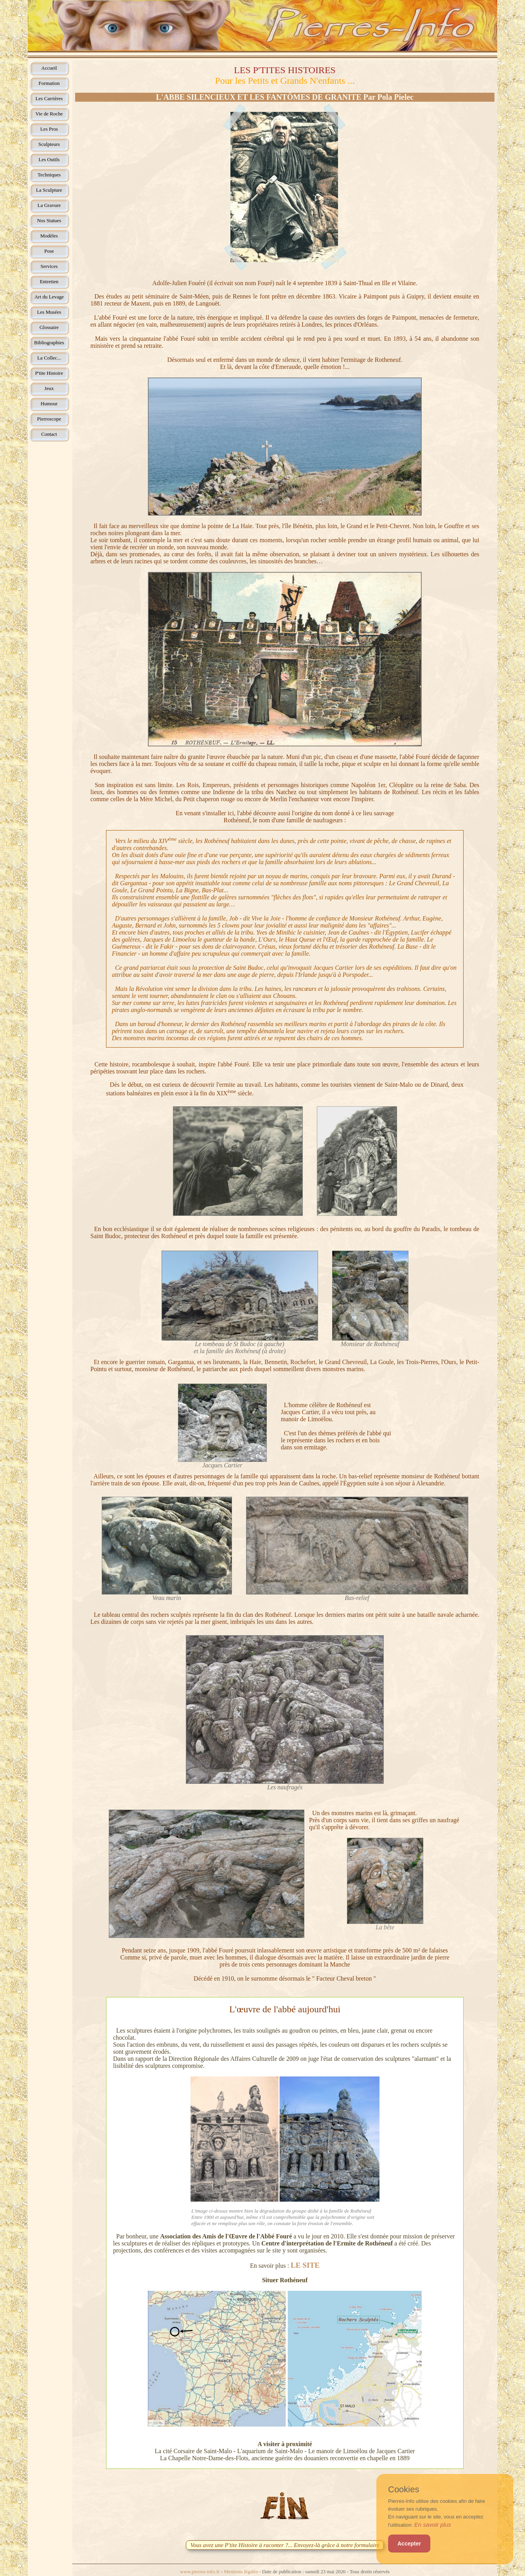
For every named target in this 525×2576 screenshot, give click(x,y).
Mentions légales (241, 2571)
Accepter (409, 2543)
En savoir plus (432, 2524)
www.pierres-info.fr (200, 2571)
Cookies (403, 2489)
